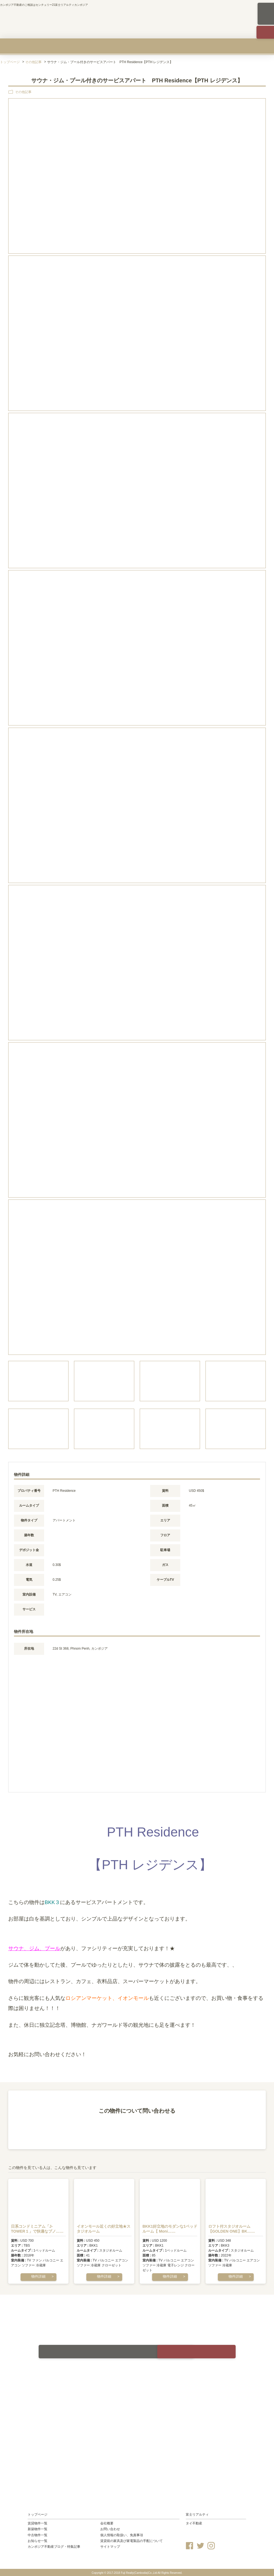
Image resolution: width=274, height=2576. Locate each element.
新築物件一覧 (37, 2528)
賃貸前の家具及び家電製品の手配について (131, 2539)
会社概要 (254, 46)
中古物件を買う (137, 46)
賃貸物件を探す (18, 46)
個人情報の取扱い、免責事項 (121, 2533)
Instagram (211, 2544)
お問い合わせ (110, 2528)
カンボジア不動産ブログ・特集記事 (54, 2545)
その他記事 (33, 62)
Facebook (189, 2544)
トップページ (10, 62)
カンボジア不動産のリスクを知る (196, 46)
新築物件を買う (77, 46)
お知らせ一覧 (37, 2539)
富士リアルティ (197, 2513)
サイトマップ (110, 2545)
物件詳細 (38, 2276)
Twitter (200, 2544)
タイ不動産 (194, 2522)
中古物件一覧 (37, 2533)
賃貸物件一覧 (37, 2522)
